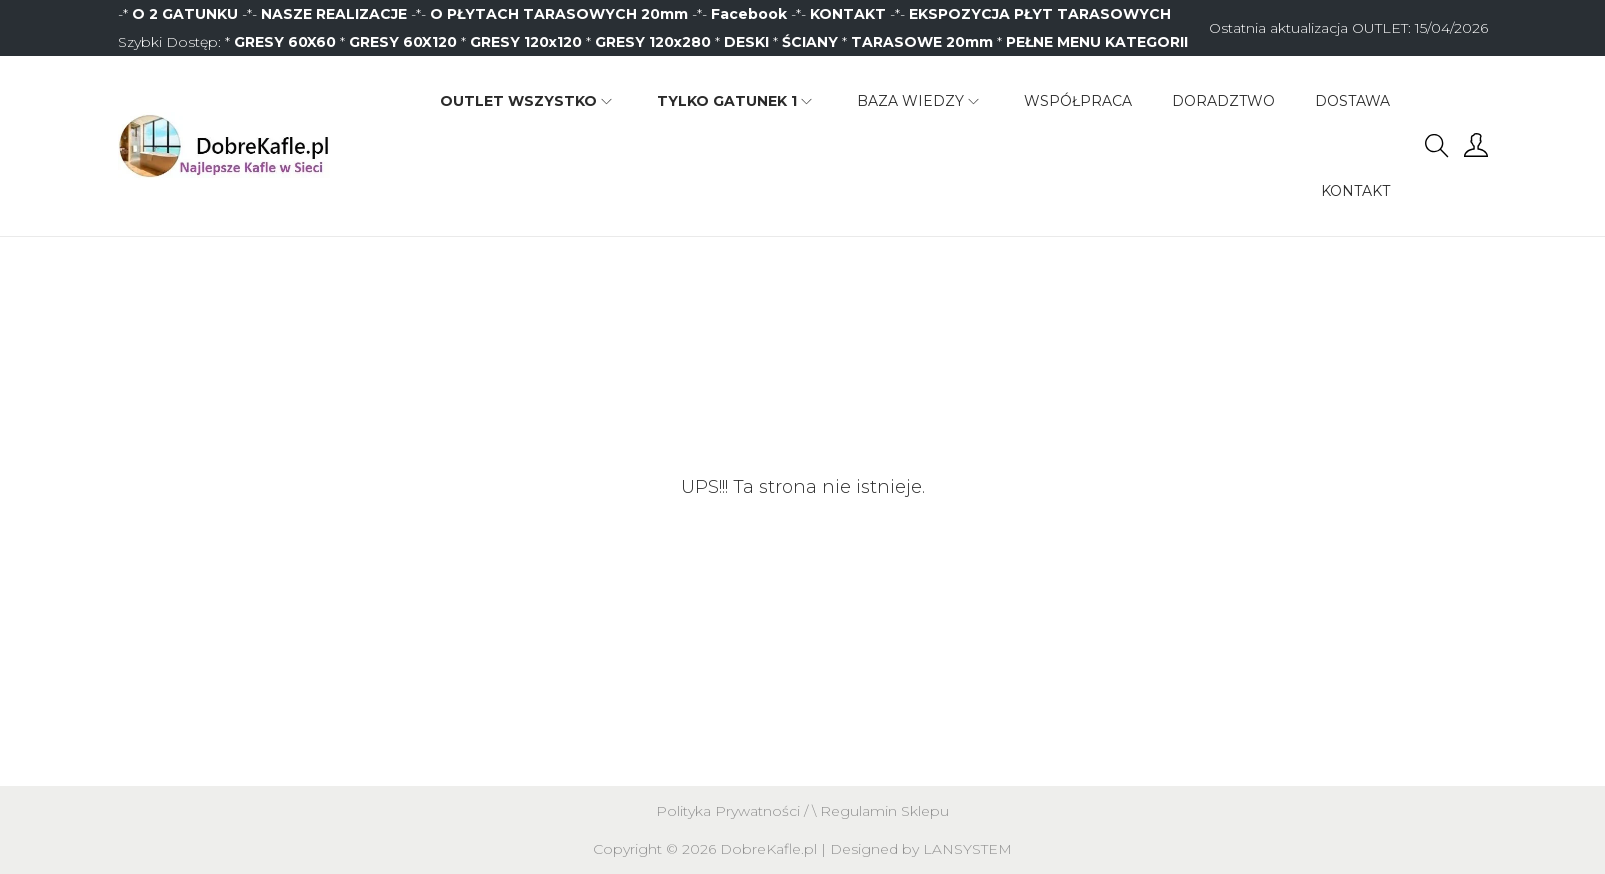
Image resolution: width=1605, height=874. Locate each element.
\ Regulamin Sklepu (880, 811)
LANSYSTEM (967, 849)
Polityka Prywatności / (734, 811)
